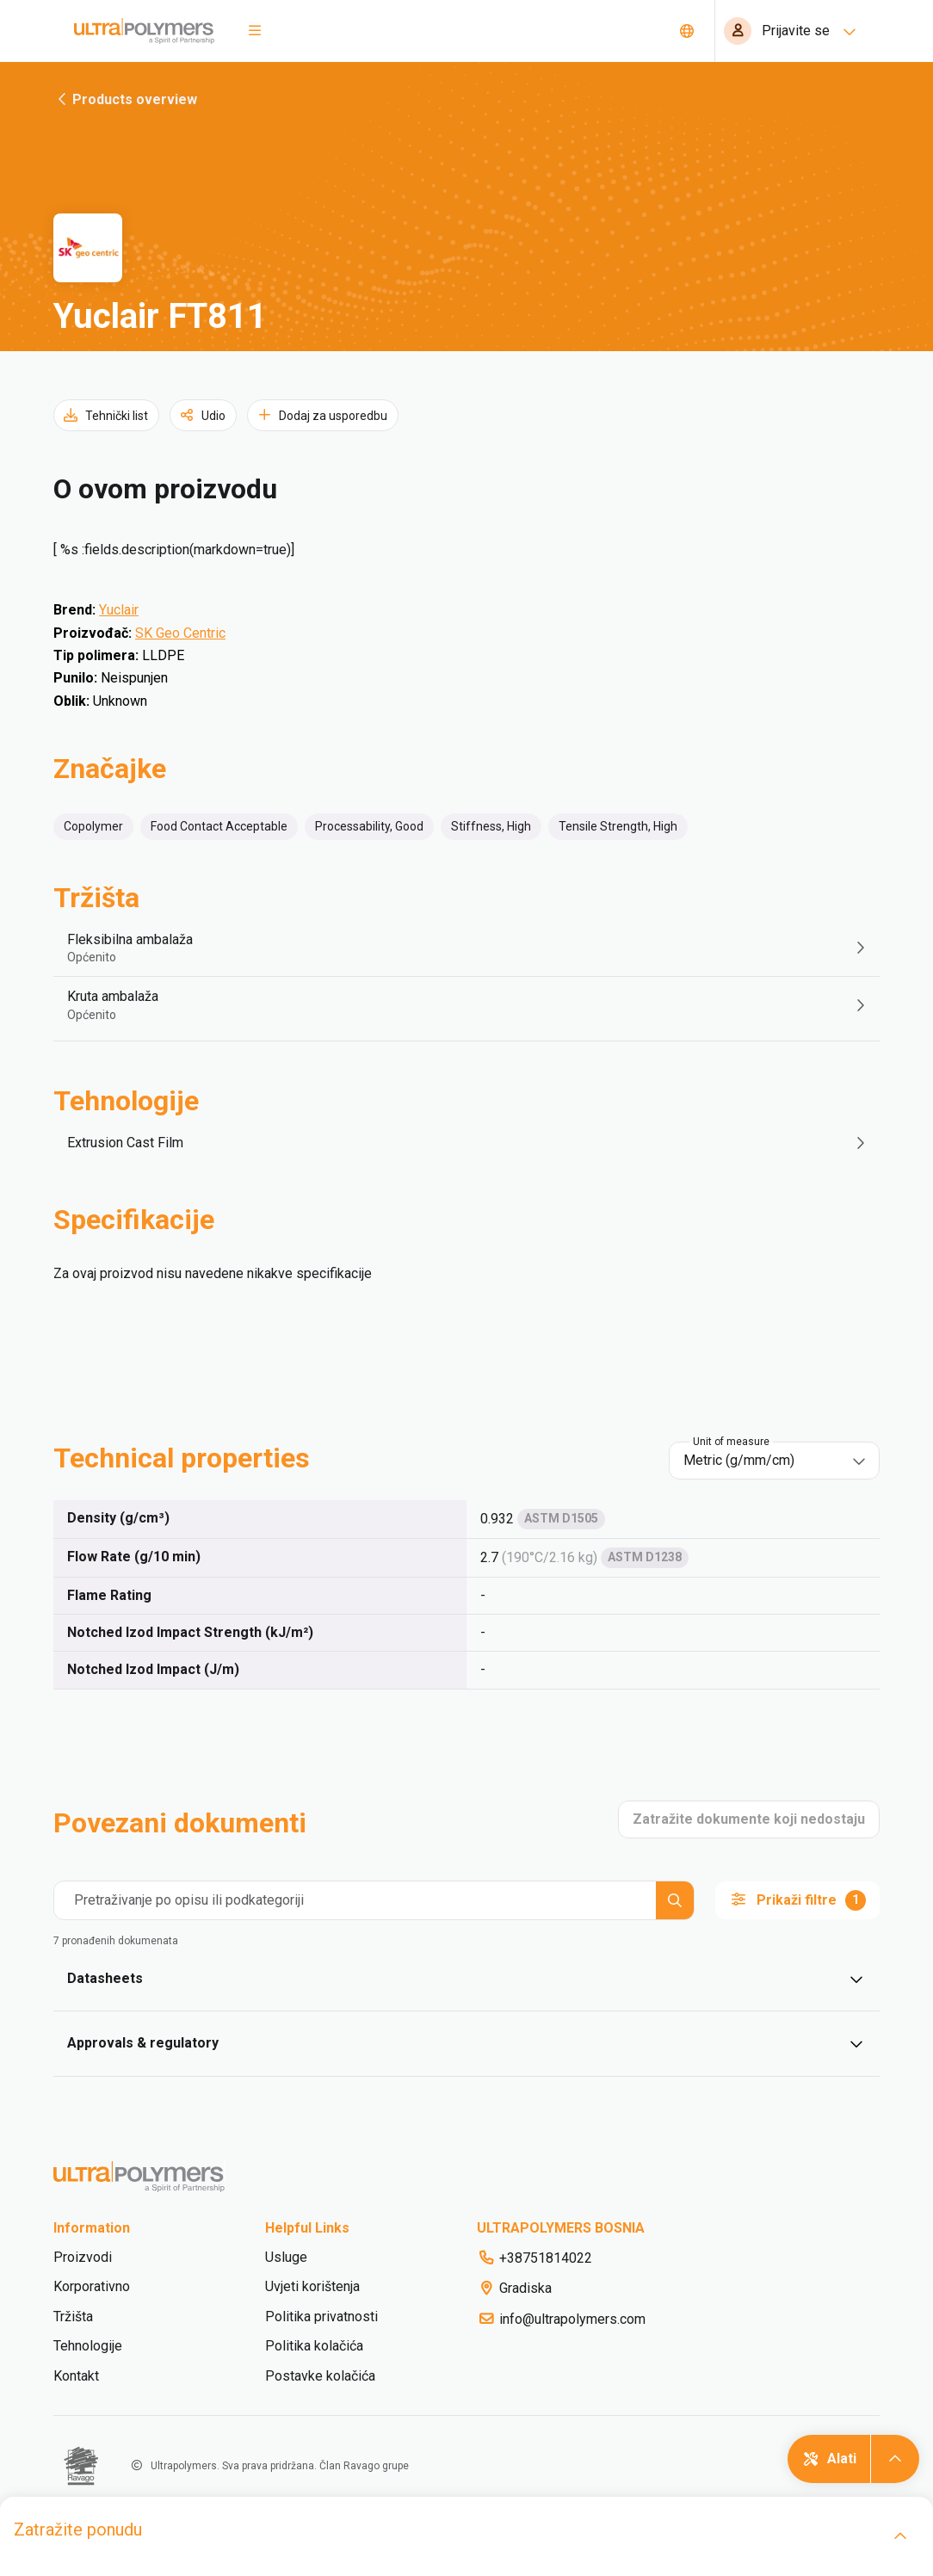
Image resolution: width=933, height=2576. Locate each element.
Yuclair (119, 610)
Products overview (125, 99)
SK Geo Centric (180, 633)
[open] (900, 2536)
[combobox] (762, 1460)
